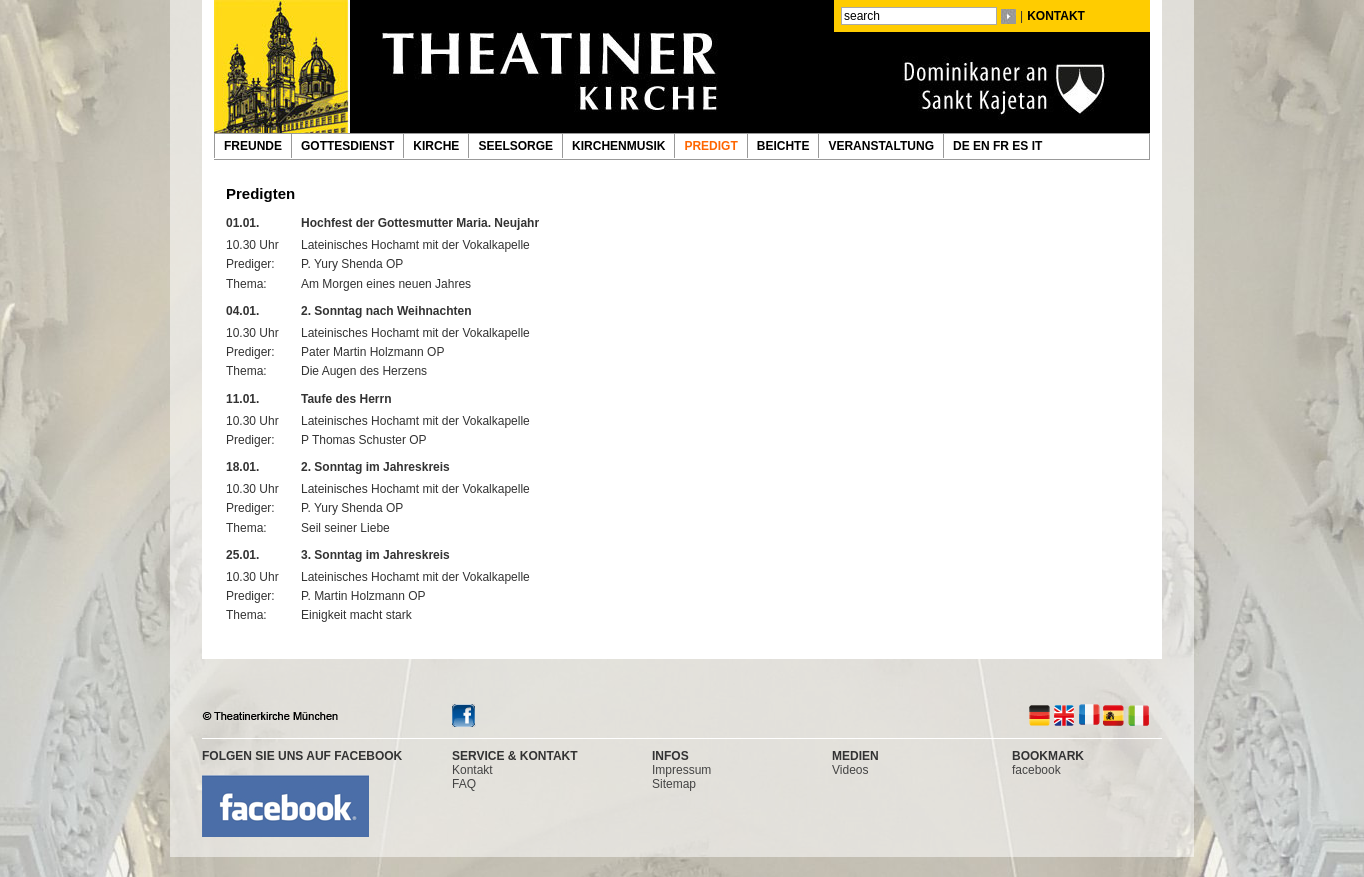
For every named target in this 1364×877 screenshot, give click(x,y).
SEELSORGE (515, 146)
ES (1021, 146)
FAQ (464, 784)
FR (1002, 146)
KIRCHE (436, 146)
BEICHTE (783, 146)
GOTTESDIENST (347, 146)
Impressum (681, 770)
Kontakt (472, 770)
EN (983, 146)
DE (963, 146)
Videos (850, 770)
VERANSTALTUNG (881, 146)
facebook (1036, 770)
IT (1039, 146)
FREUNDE (253, 146)
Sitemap (674, 784)
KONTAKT (1056, 16)
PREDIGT (710, 146)
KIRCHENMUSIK (618, 146)
